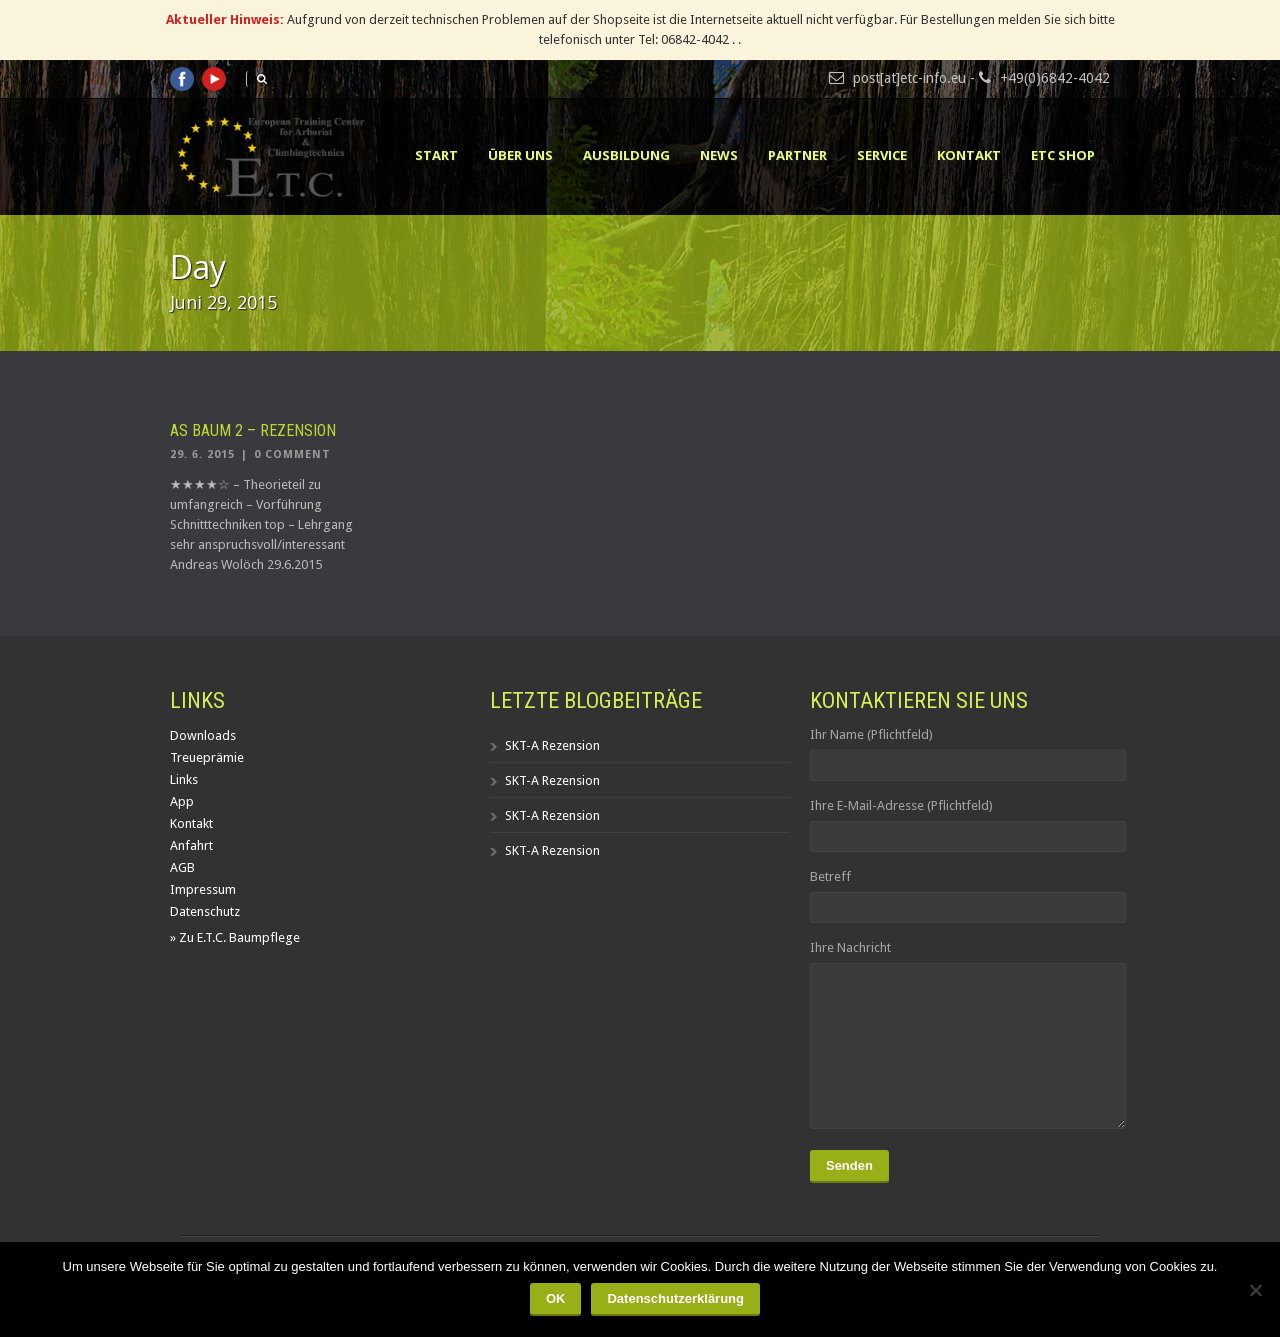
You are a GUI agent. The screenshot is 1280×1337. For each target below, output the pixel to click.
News (719, 155)
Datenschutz (205, 911)
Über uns (520, 155)
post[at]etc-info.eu (909, 78)
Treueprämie (207, 757)
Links (184, 779)
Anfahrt (191, 845)
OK (556, 1298)
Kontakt (969, 155)
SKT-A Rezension (552, 745)
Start (436, 155)
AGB (182, 867)
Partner (797, 155)
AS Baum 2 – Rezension (253, 430)
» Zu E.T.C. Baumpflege (235, 937)
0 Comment (292, 454)
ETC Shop (1063, 155)
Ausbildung (626, 155)
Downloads (203, 735)
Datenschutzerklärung (675, 1298)
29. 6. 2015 (202, 454)
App (182, 801)
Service (882, 155)
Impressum (203, 889)
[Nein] (1255, 1290)
